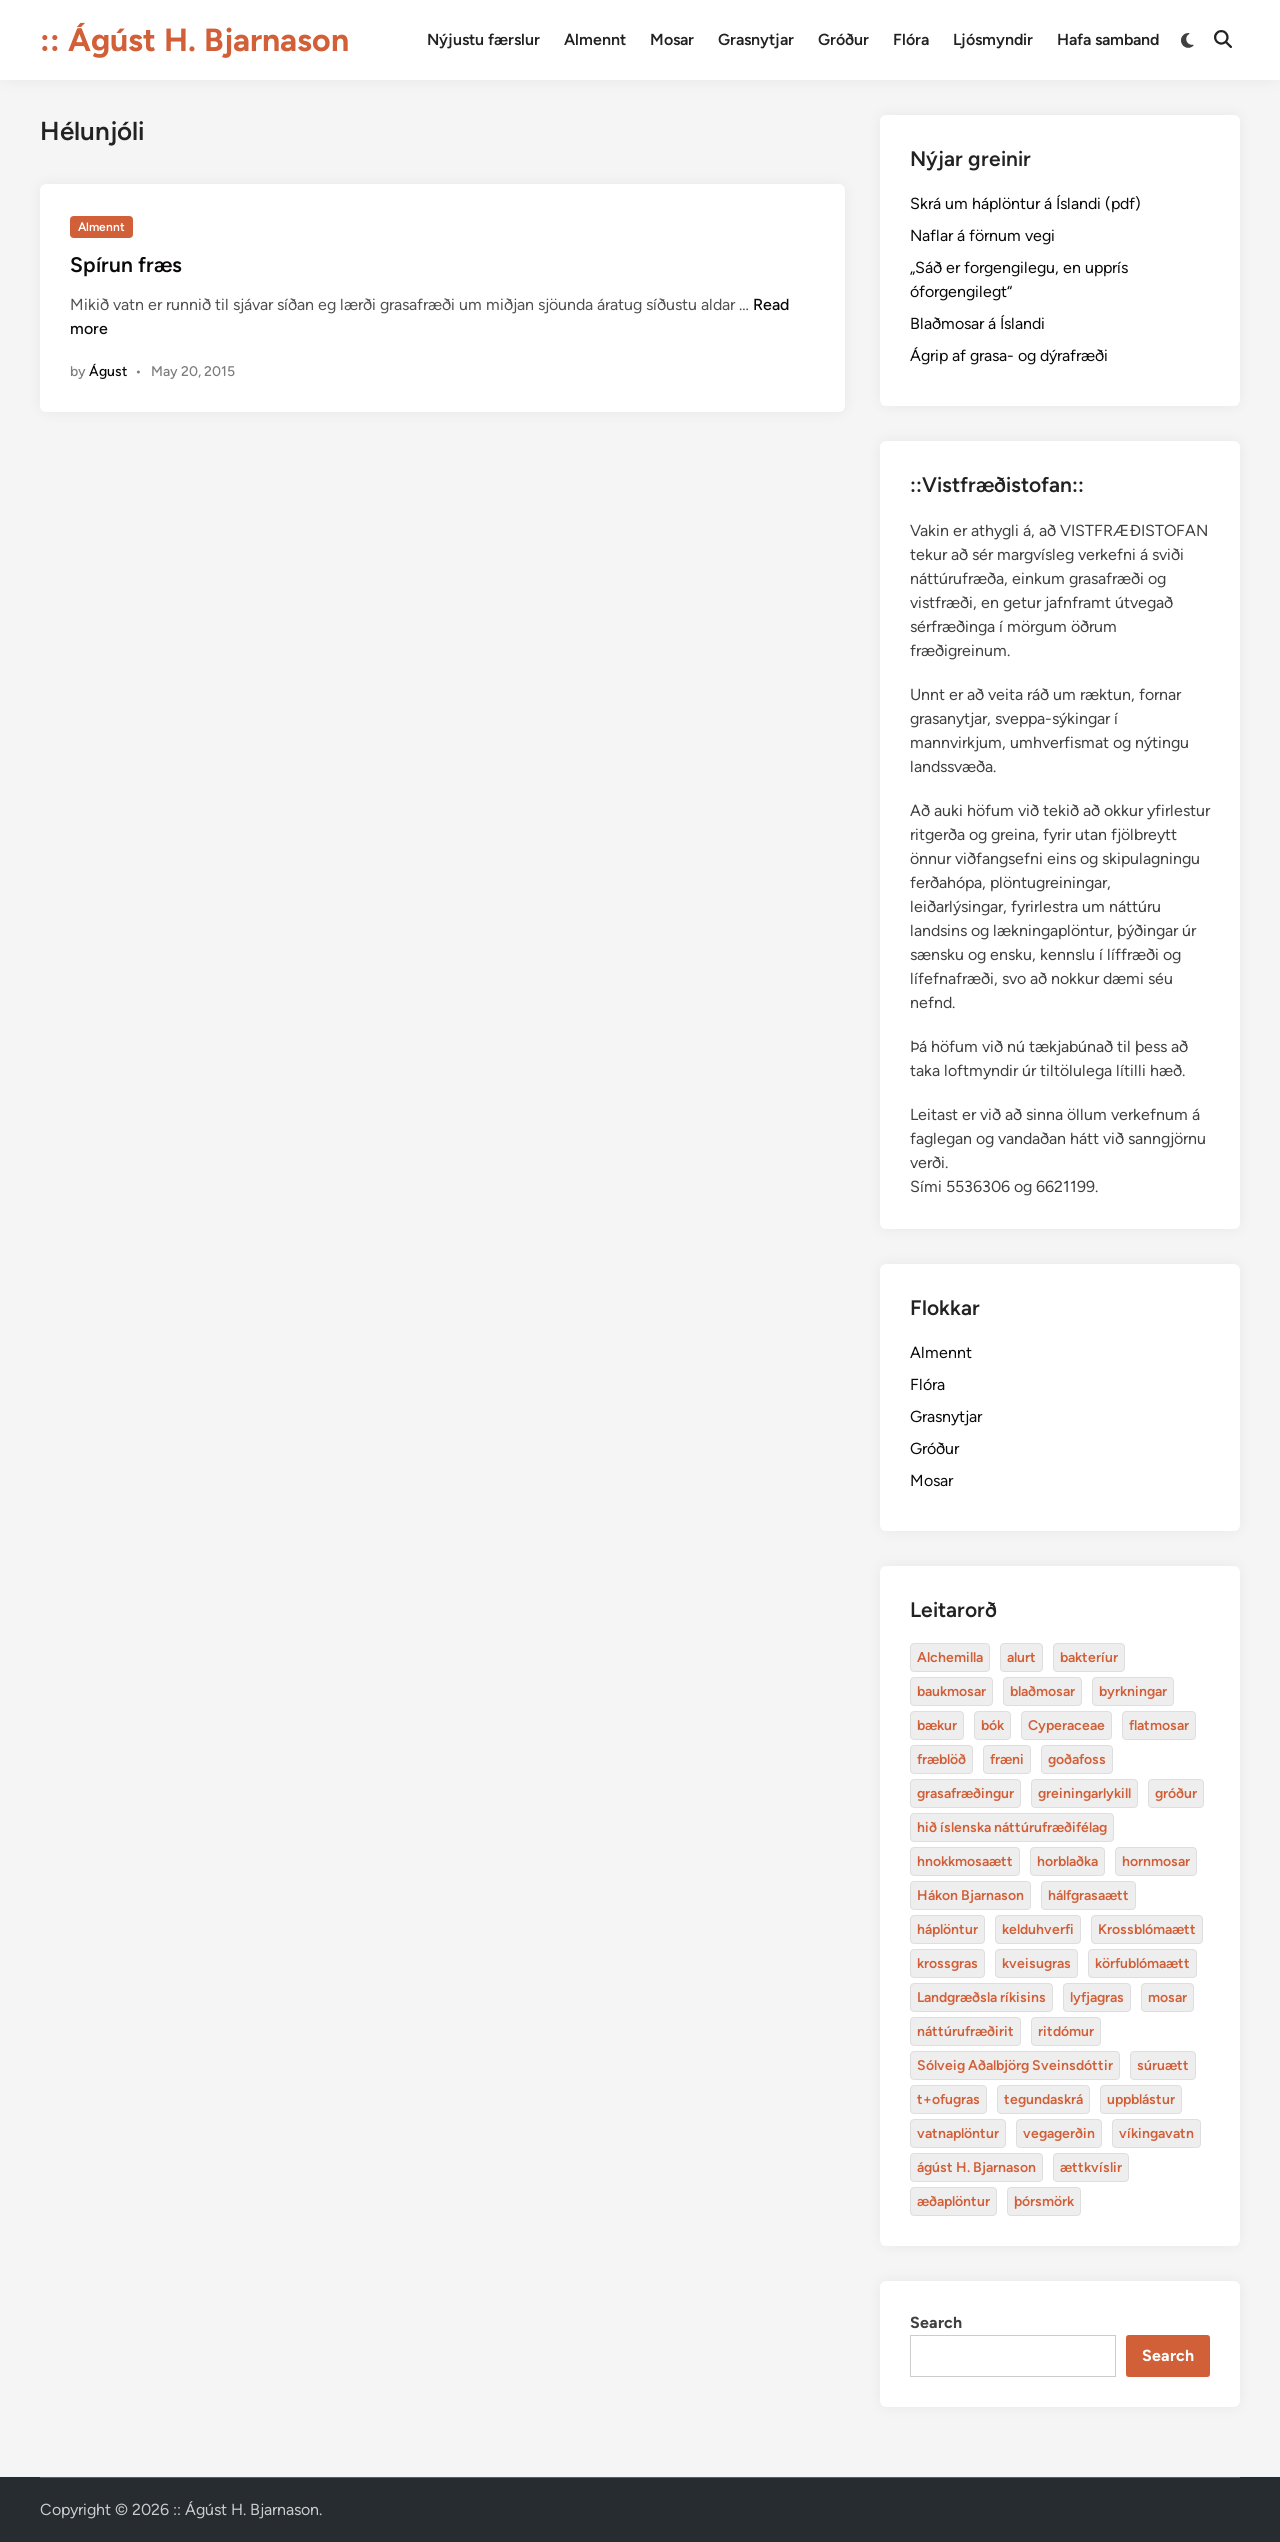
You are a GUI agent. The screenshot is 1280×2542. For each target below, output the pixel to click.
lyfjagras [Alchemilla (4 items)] (1097, 1997)
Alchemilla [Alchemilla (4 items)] (950, 1657)
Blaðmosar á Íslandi (977, 323)
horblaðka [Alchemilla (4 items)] (1067, 1861)
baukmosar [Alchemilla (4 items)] (951, 1691)
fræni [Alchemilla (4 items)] (1007, 1759)
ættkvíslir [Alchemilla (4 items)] (1091, 2167)
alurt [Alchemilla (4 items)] (1021, 1657)
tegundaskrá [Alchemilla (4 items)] (1043, 2099)
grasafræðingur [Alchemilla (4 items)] (965, 1793)
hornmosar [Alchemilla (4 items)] (1156, 1861)
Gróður (843, 39)
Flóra (911, 39)
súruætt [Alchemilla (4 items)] (1163, 2065)
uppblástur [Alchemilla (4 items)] (1141, 2099)
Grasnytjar (756, 39)
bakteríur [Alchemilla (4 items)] (1089, 1657)
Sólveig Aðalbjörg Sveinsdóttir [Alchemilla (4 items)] (1015, 2065)
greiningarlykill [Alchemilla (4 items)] (1084, 1793)
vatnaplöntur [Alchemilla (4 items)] (958, 2133)
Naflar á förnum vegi (982, 235)
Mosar (672, 39)
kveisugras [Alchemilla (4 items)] (1036, 1963)
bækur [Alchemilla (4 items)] (937, 1725)
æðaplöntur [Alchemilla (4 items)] (953, 2201)
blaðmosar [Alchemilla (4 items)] (1042, 1691)
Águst (108, 371)
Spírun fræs (126, 264)
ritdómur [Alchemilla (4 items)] (1066, 2031)
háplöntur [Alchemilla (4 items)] (947, 1929)
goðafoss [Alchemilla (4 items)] (1077, 1759)
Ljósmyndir (993, 39)
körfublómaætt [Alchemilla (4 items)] (1142, 1963)
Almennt (595, 39)
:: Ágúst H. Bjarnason (194, 40)
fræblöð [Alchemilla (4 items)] (941, 1759)
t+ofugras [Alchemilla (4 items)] (948, 2099)
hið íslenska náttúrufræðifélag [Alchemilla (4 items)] (1012, 1827)
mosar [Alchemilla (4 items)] (1167, 1997)
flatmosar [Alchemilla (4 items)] (1159, 1725)
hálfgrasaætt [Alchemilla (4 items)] (1088, 1895)
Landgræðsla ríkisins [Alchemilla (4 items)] (981, 1997)
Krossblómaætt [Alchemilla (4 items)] (1147, 1929)
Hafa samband (1108, 39)
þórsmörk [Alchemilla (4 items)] (1044, 2201)
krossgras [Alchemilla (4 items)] (947, 1963)
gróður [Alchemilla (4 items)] (1176, 1793)
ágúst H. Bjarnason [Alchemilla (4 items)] (976, 2167)
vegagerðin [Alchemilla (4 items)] (1059, 2133)
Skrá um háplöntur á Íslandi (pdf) (1025, 203)
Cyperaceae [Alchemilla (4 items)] (1066, 1725)
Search (936, 2322)
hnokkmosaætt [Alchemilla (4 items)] (965, 1861)
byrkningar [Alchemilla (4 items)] (1133, 1691)
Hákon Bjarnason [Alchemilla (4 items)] (970, 1895)
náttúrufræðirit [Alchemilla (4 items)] (965, 2031)
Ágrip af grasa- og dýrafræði (1009, 355)
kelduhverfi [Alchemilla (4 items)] (1038, 1929)
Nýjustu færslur (483, 39)
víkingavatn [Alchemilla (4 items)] (1156, 2133)
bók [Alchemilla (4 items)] (992, 1725)
